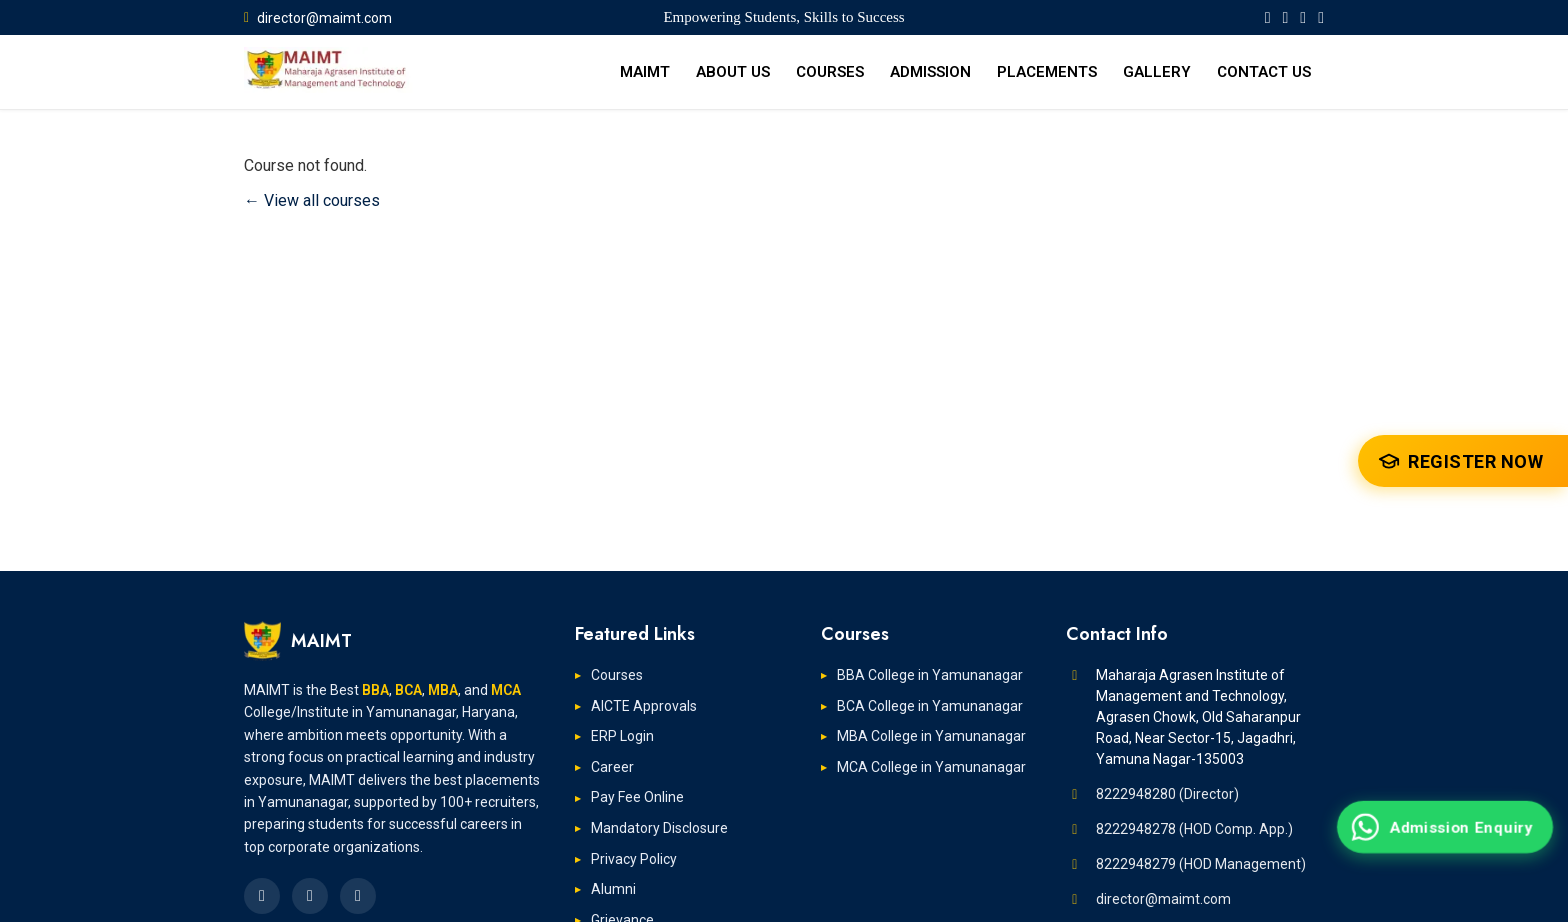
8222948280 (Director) (1167, 794)
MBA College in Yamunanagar (931, 736)
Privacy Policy (634, 859)
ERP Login (622, 736)
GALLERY (1157, 72)
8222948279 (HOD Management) (1201, 864)
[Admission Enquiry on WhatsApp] (1445, 827)
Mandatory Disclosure (659, 828)
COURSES (830, 72)
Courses (617, 675)
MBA (443, 690)
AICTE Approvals (644, 706)
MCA (506, 690)
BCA (408, 690)
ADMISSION (930, 72)
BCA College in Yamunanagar (930, 706)
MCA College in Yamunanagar (931, 767)
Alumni (613, 889)
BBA (375, 690)
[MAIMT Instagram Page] (1321, 17)
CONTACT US (1264, 72)
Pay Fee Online (637, 797)
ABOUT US (733, 72)
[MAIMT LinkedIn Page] (1285, 17)
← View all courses (312, 200)
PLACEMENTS (1047, 72)
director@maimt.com (318, 18)
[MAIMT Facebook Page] (1268, 17)
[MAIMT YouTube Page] (1303, 17)
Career (612, 767)
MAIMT (645, 72)
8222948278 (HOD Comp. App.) (1194, 829)
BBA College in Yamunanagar (930, 675)
